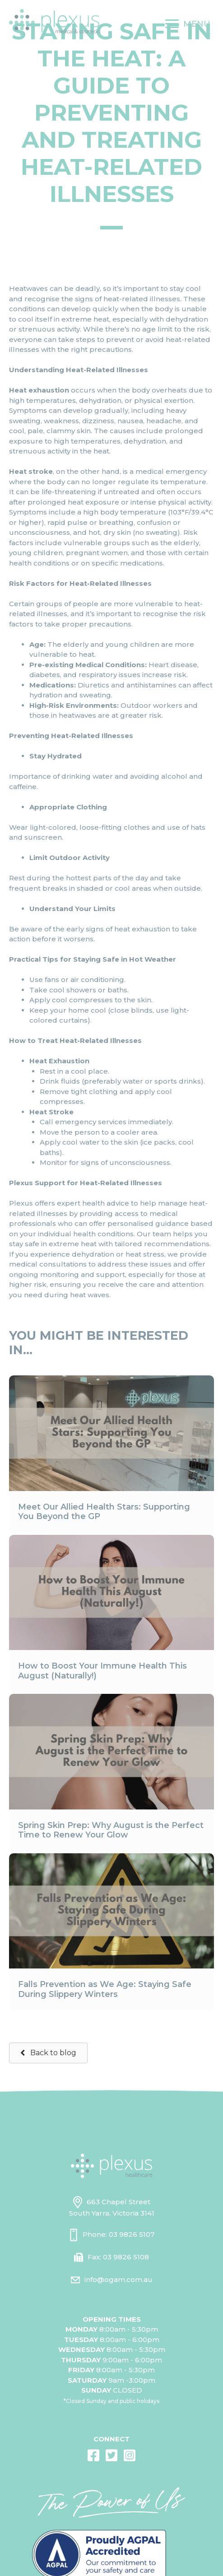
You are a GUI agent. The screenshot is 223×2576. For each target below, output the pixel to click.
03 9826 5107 (131, 2234)
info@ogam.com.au (118, 2279)
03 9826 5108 (126, 2257)
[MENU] (188, 24)
